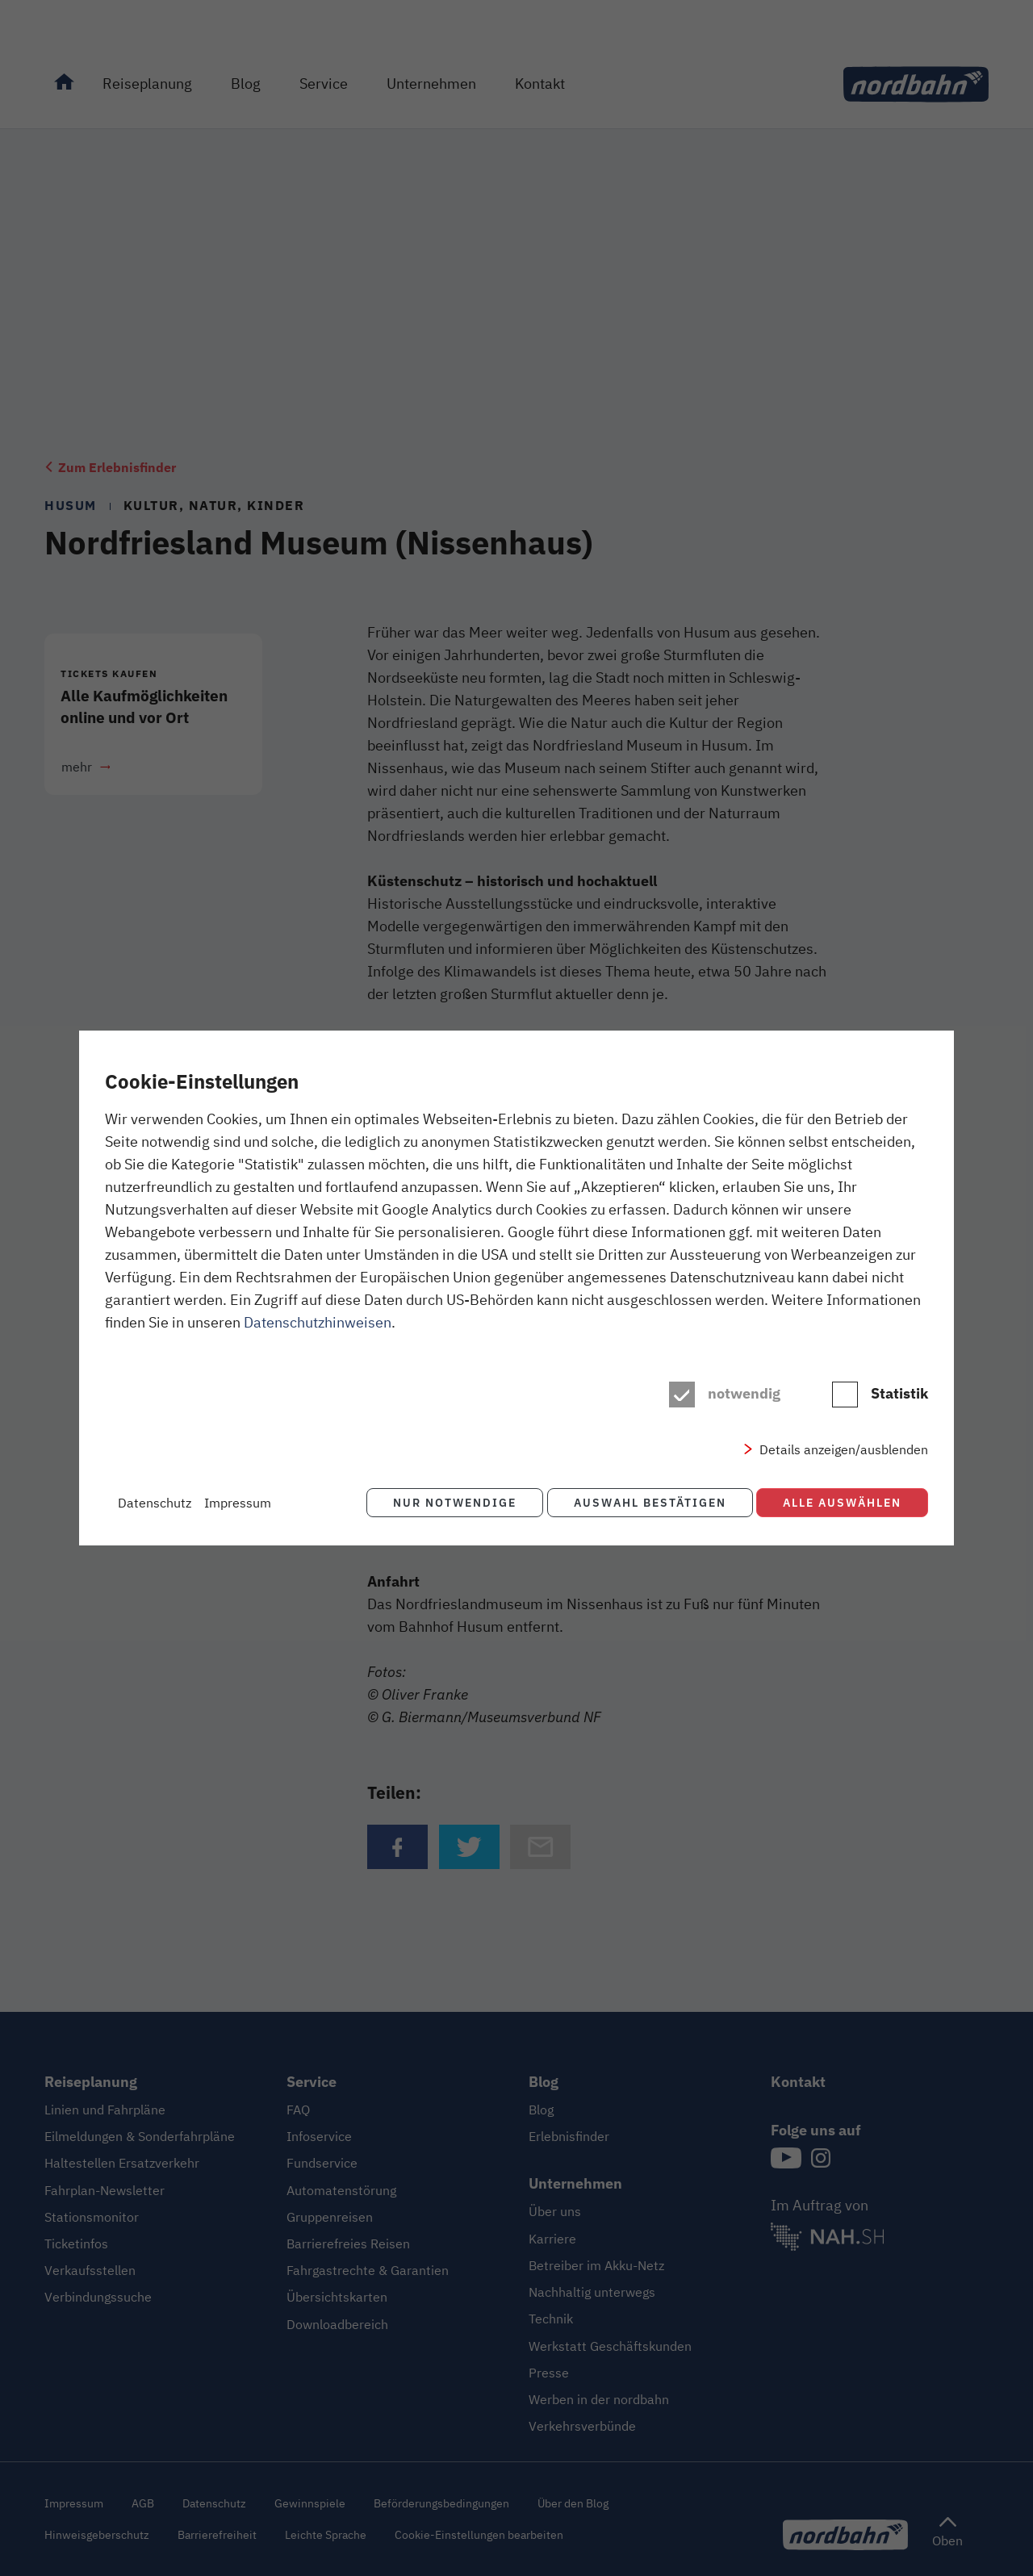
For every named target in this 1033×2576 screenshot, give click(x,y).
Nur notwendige (449, 1502)
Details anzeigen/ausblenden (843, 1450)
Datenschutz (154, 1503)
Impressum (237, 1503)
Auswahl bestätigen (647, 1502)
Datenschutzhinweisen (317, 1322)
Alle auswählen (842, 1502)
